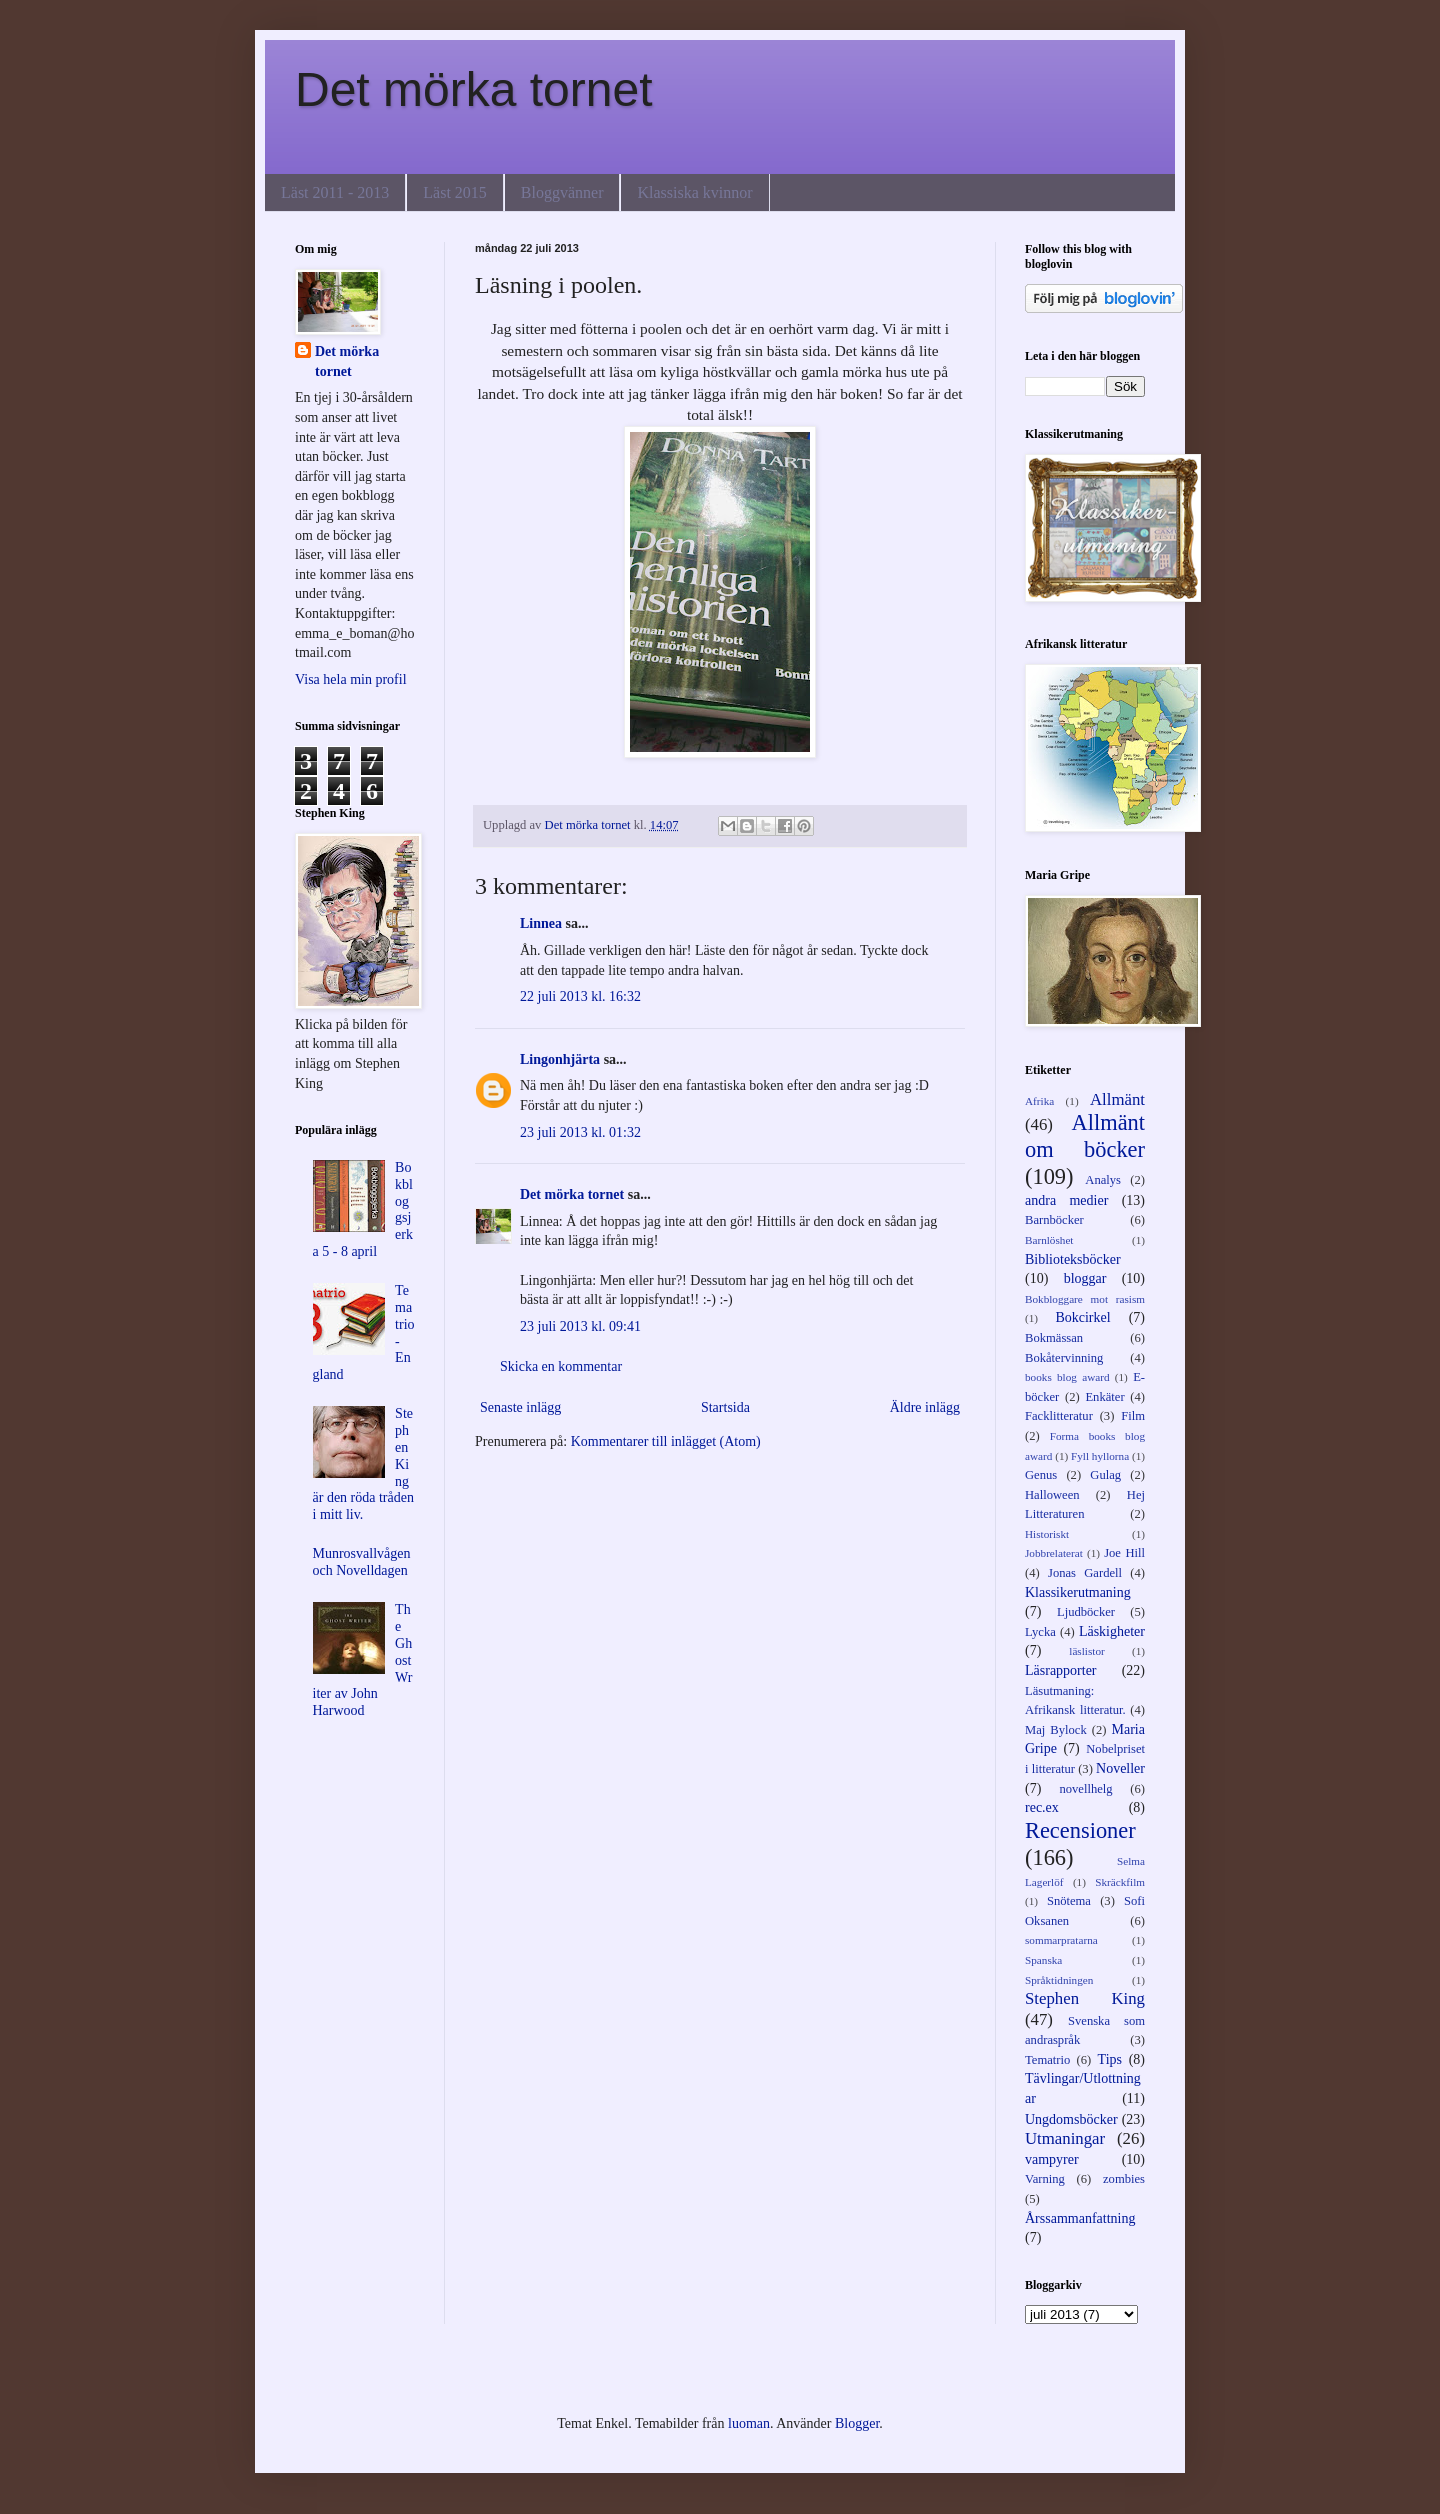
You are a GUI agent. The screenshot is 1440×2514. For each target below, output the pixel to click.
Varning (1045, 2179)
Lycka (1040, 1632)
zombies (1124, 2179)
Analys (1103, 1180)
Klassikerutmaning (1078, 1592)
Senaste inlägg (520, 1407)
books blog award (1067, 1377)
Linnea (541, 923)
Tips (1110, 2059)
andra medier (1066, 1200)
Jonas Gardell (1085, 1573)
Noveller (1120, 1768)
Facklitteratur (1059, 1416)
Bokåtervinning (1064, 1358)
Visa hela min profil (351, 679)
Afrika (1039, 1101)
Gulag (1105, 1475)
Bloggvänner (562, 192)
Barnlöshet (1049, 1240)
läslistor (1086, 1651)
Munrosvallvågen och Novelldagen (362, 1562)
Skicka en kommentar (561, 1366)
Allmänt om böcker (1085, 1136)
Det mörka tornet (473, 89)
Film (1133, 1416)
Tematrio (1047, 2060)
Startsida (725, 1407)
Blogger (857, 2423)
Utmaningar (1065, 2138)
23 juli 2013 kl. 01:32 (580, 1132)
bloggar (1085, 1278)
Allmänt (1117, 1099)
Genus (1041, 1475)
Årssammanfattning (1080, 2218)
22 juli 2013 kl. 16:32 (580, 996)
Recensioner (1080, 1830)
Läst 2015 (455, 192)
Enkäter (1104, 1397)
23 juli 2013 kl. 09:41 (580, 1326)
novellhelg (1085, 1789)
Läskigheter (1112, 1631)
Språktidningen (1059, 1980)
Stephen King (1085, 1998)
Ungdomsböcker (1071, 2119)
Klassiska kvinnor (694, 192)
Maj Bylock (1056, 1730)
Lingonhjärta (560, 1059)
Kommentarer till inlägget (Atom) (666, 1441)
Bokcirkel (1082, 1317)
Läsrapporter (1061, 1670)
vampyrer (1052, 2159)
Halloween (1052, 1495)
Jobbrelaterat (1054, 1553)
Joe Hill (1124, 1553)
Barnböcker (1054, 1220)
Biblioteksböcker (1073, 1259)
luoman (749, 2423)
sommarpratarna (1061, 1940)
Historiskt (1047, 1534)
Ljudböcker (1086, 1612)
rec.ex (1042, 1807)
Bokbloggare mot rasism (1085, 1299)
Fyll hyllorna (1100, 1456)
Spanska (1043, 1960)
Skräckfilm (1120, 1882)
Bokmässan (1054, 1338)
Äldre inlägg (925, 1407)
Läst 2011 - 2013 (335, 192)
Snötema (1069, 1901)
